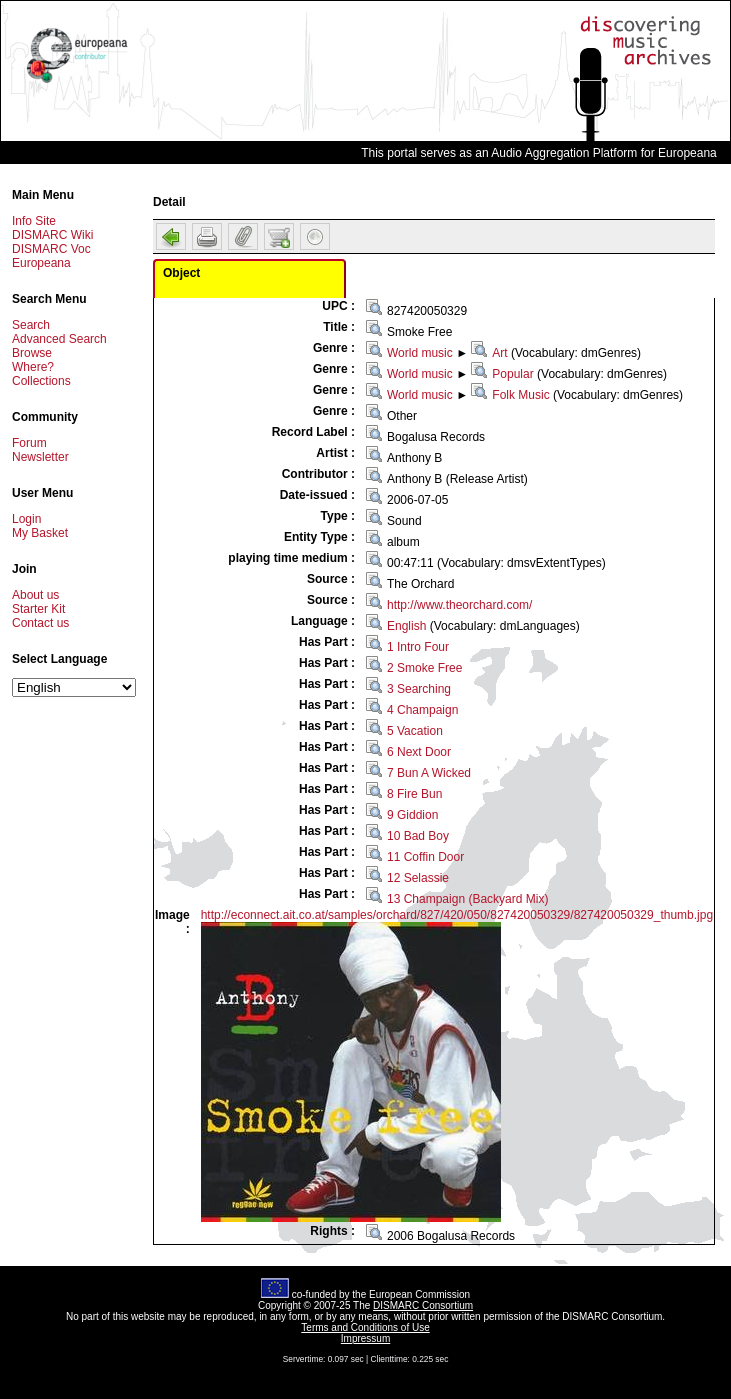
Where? (33, 367)
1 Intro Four (418, 647)
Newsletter (40, 457)
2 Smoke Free (424, 668)
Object (181, 273)
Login (26, 519)
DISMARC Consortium (423, 1305)
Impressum (365, 1338)
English (406, 626)
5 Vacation (415, 731)
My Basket (40, 533)
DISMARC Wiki (52, 235)
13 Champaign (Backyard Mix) (467, 899)
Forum (29, 443)
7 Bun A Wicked (429, 773)
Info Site (34, 221)
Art (499, 353)
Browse (32, 353)
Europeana (41, 263)
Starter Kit (38, 609)
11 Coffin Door (425, 857)
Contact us (40, 623)
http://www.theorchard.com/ (459, 605)
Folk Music (520, 395)
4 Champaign (422, 710)
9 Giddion (412, 815)
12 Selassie (418, 878)
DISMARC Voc (51, 249)
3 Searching (419, 689)
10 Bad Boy (418, 836)
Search (31, 325)
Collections (41, 381)
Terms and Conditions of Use (365, 1327)
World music (420, 353)
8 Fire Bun (414, 794)
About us (35, 595)
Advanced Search (59, 339)
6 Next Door (419, 752)
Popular (512, 374)
